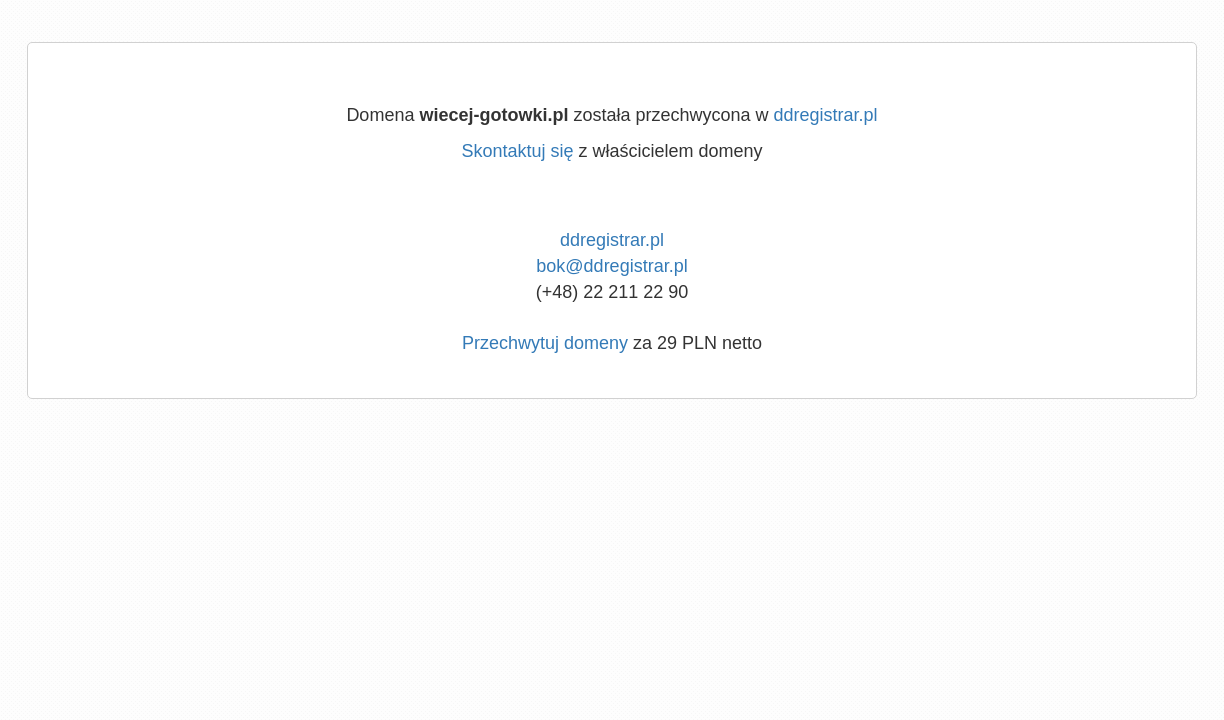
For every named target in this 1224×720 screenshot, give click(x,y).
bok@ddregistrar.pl (611, 266)
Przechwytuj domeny (545, 343)
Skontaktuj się (517, 151)
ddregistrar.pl (826, 115)
